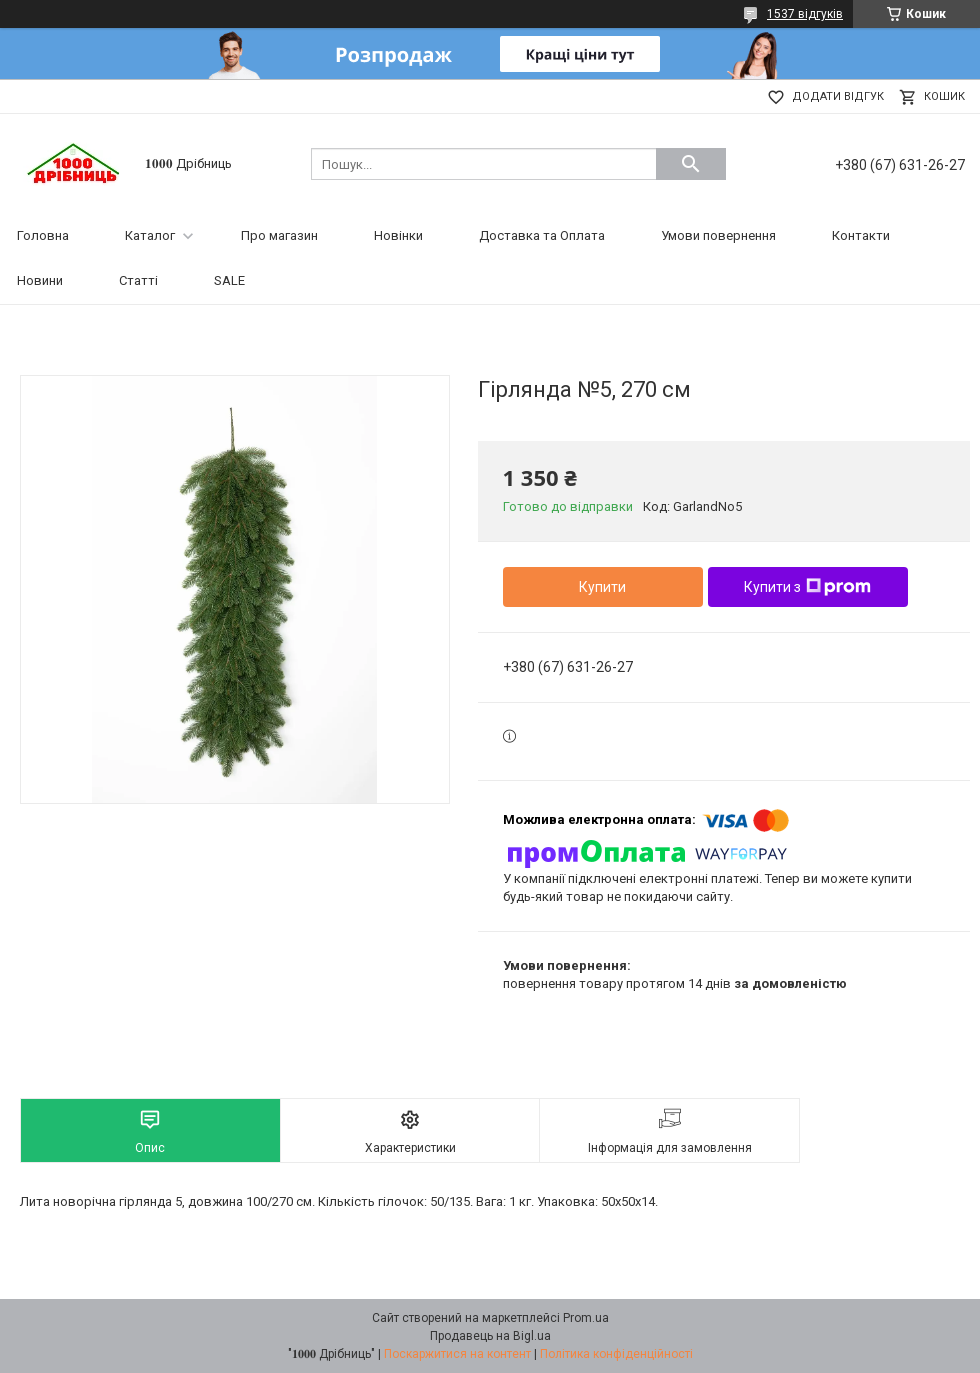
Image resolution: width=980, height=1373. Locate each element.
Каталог (150, 235)
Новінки (398, 235)
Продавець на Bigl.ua (490, 1336)
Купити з (807, 587)
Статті (138, 280)
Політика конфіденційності (616, 1354)
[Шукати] (691, 164)
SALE (229, 280)
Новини (40, 280)
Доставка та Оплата (542, 235)
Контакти (861, 235)
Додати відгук (838, 96)
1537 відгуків (805, 14)
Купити (602, 587)
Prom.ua (586, 1318)
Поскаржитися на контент (457, 1354)
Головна (43, 235)
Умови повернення (718, 235)
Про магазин (279, 235)
